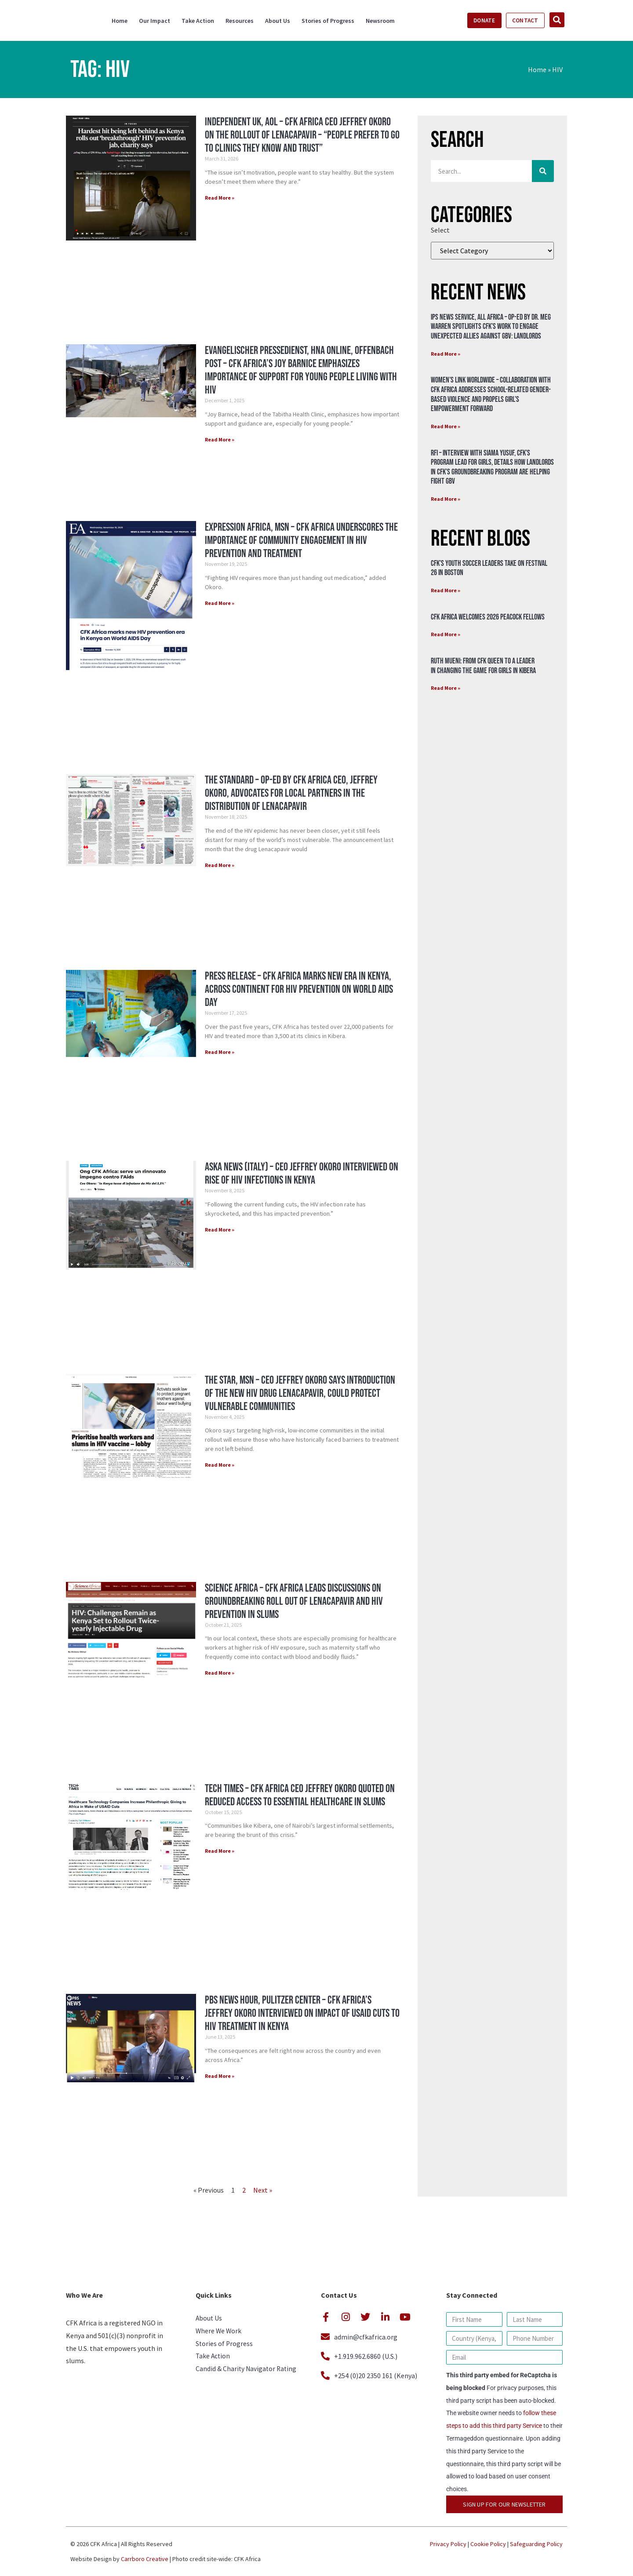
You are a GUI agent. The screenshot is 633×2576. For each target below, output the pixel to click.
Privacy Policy (448, 2544)
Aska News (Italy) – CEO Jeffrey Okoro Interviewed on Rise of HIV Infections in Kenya (301, 1173)
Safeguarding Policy (536, 2544)
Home (119, 21)
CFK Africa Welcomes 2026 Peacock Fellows (488, 617)
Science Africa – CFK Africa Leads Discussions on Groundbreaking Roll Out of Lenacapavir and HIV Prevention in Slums (294, 1601)
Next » (262, 2190)
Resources (240, 21)
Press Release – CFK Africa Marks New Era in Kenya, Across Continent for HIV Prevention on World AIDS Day (299, 989)
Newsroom (380, 21)
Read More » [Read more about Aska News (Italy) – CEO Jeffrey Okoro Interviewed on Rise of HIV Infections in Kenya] (219, 1229)
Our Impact (154, 21)
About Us (277, 21)
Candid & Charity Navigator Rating (247, 2371)
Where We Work (219, 2332)
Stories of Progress (328, 21)
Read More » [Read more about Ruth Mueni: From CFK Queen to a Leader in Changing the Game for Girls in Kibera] (445, 688)
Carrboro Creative (144, 2559)
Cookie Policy (488, 2544)
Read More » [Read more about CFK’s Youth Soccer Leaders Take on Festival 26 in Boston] (445, 590)
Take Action (198, 21)
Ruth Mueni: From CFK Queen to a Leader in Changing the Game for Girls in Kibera (483, 665)
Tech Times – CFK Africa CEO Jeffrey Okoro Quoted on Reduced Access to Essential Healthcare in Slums (300, 1795)
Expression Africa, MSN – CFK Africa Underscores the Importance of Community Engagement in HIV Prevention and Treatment (301, 541)
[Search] (543, 171)
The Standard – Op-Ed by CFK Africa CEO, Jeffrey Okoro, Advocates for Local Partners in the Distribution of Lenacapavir (291, 793)
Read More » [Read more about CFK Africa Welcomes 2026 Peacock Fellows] (445, 634)
